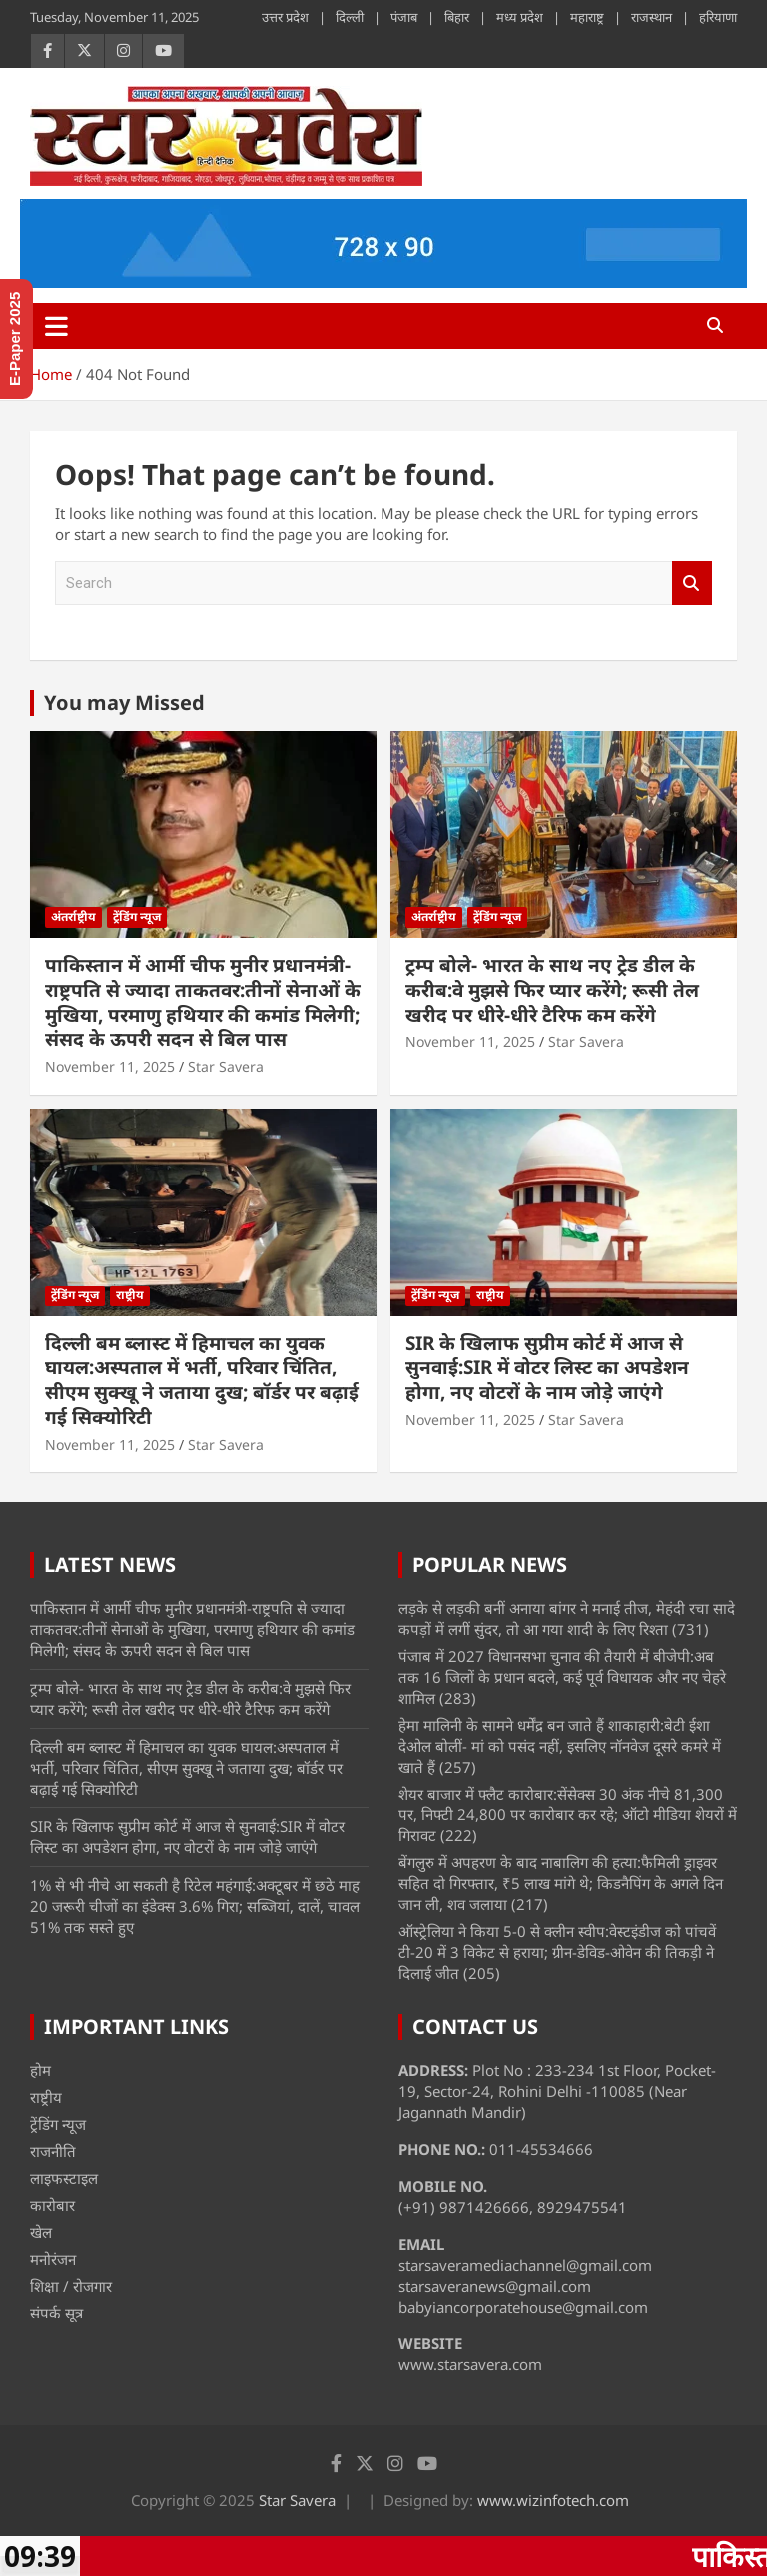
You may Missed (124, 702)
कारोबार (52, 2205)
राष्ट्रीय (130, 1295)
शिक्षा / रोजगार (71, 2286)
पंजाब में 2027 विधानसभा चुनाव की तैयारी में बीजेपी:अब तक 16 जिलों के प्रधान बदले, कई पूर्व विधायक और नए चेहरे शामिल (562, 1677)
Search (692, 583)
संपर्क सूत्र (56, 2312)
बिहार (456, 17)
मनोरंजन (53, 2259)
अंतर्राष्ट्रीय (73, 916)
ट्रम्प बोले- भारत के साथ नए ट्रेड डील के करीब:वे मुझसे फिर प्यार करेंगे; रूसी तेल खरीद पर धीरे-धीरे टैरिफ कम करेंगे (552, 989)
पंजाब (403, 17)
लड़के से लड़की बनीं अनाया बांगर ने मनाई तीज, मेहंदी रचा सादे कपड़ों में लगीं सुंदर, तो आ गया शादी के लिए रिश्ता (566, 1618)
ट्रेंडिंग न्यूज (137, 916)
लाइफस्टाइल (64, 2178)
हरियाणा (718, 17)
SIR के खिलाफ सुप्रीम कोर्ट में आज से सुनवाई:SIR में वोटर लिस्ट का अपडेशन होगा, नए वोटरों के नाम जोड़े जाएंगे (547, 1367)
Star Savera (226, 1066)
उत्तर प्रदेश (285, 17)
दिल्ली (350, 17)
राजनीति (53, 2151)
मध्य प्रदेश (519, 17)
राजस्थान (651, 17)
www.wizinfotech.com (553, 2500)
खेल (41, 2232)
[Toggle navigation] (56, 326)
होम (40, 2070)
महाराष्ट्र (587, 17)
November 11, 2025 (110, 1066)
